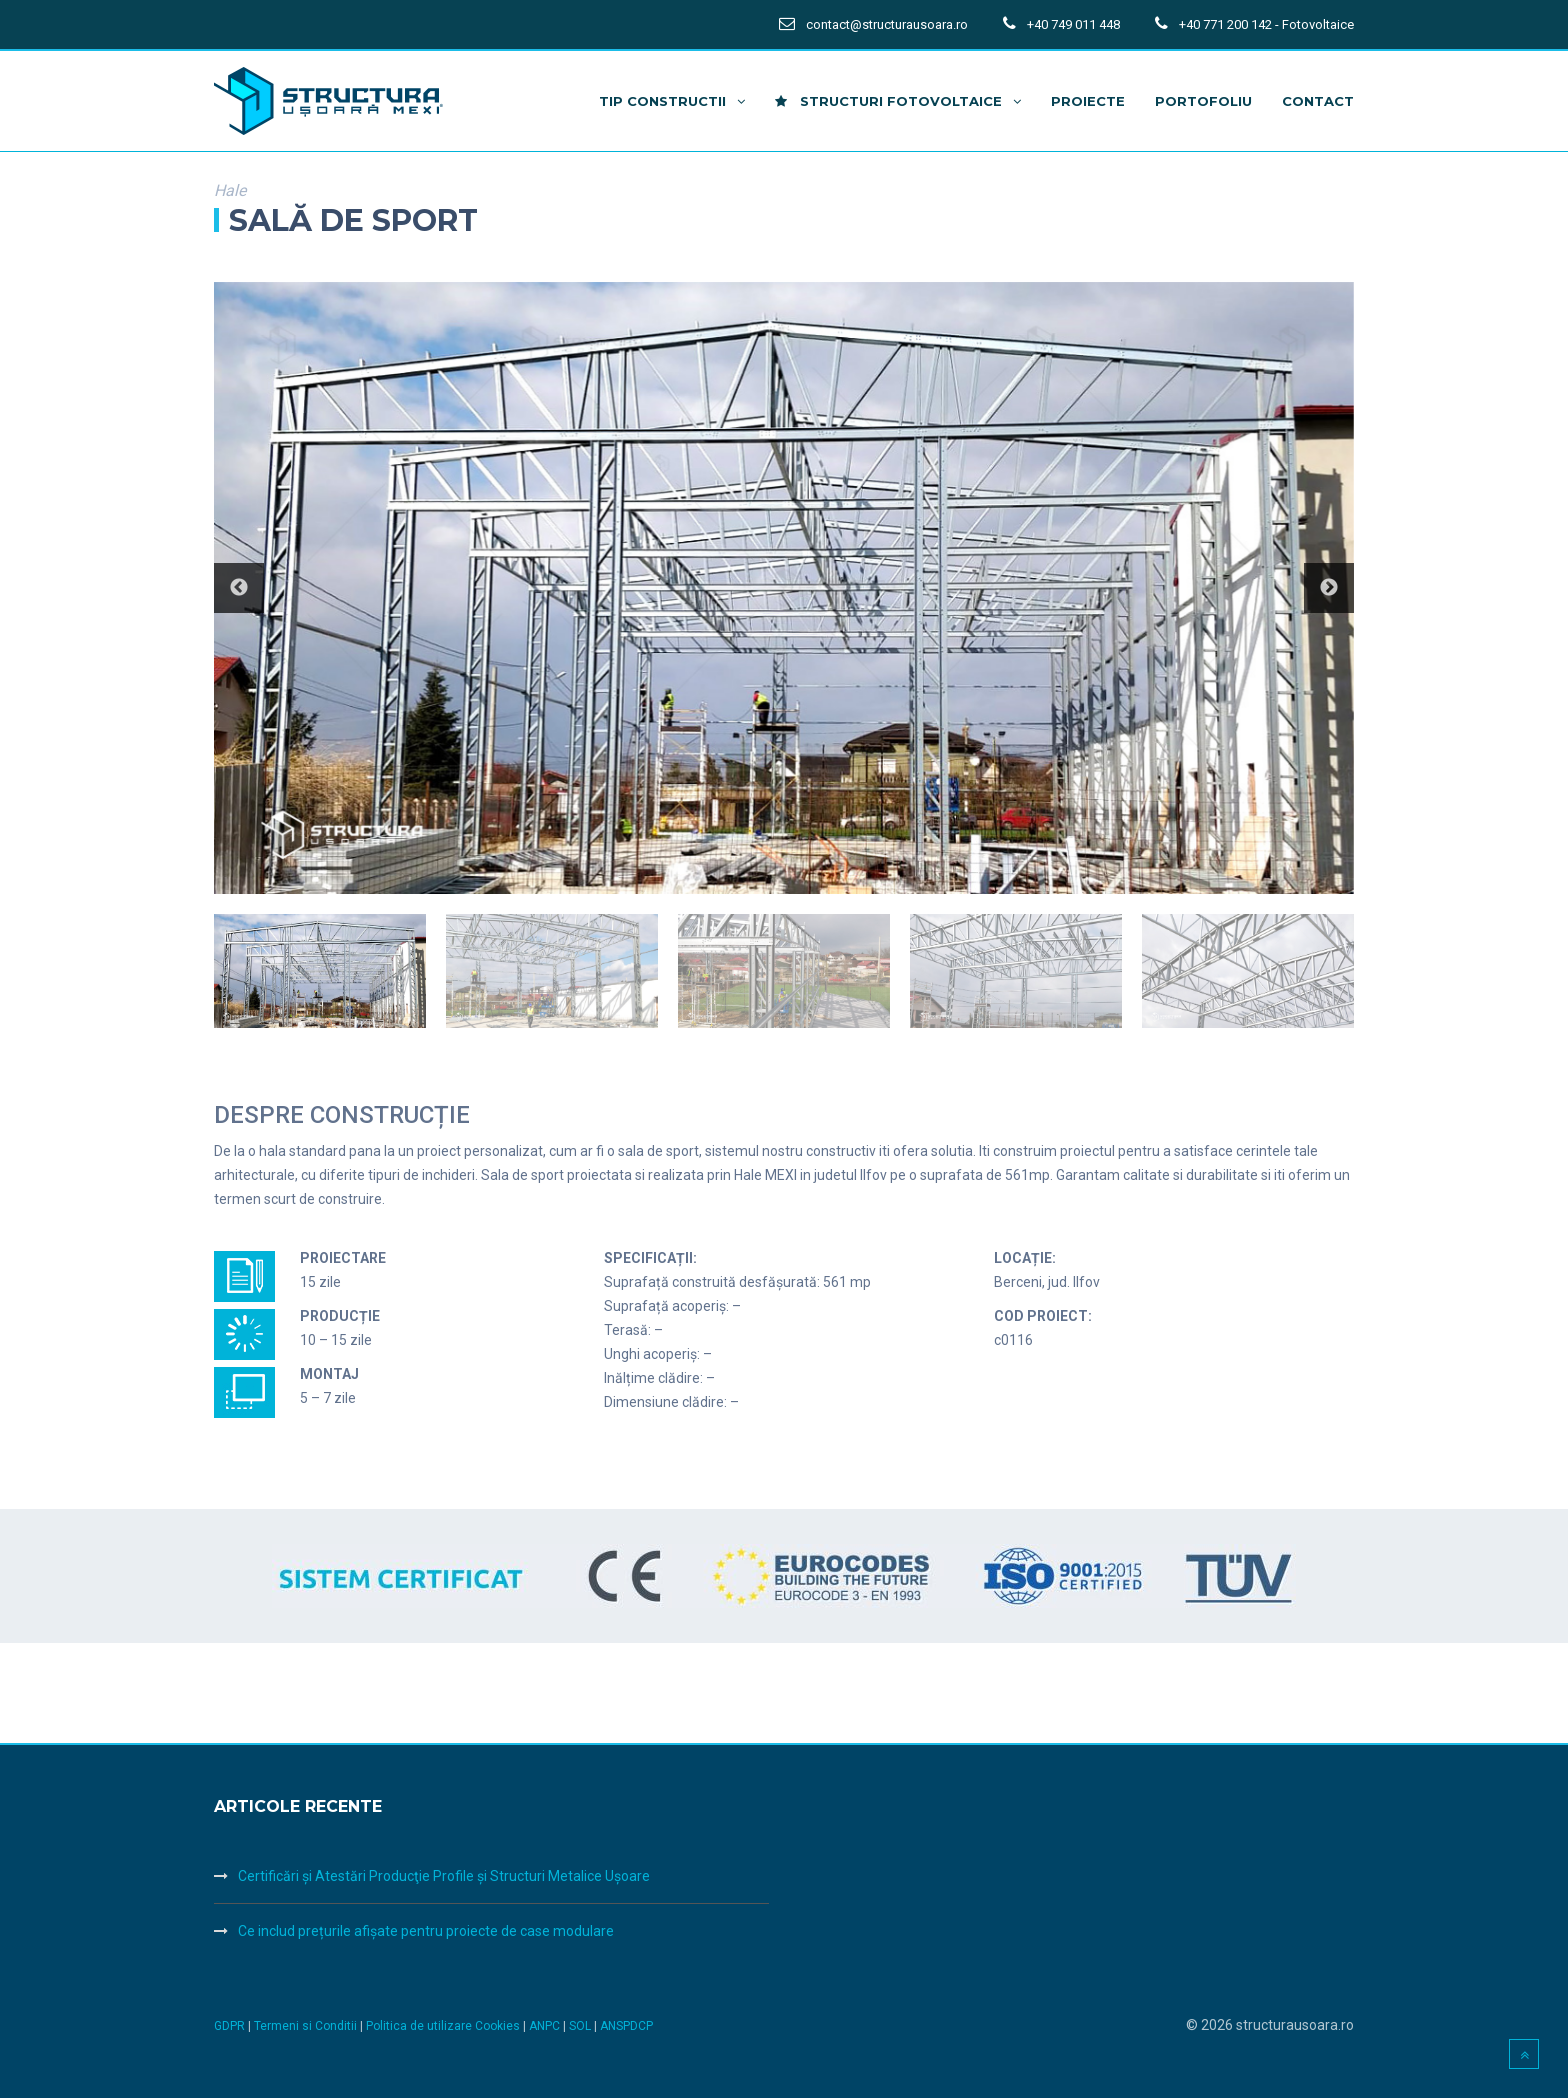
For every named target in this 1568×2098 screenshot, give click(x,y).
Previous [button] (239, 588)
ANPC (546, 2026)
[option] (784, 588)
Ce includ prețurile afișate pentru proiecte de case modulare (426, 1931)
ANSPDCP (626, 2026)
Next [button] (1329, 588)
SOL (581, 2026)
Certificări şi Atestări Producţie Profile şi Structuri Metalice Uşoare (444, 1876)
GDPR (229, 2026)
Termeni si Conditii (305, 2026)
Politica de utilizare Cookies (444, 2026)
